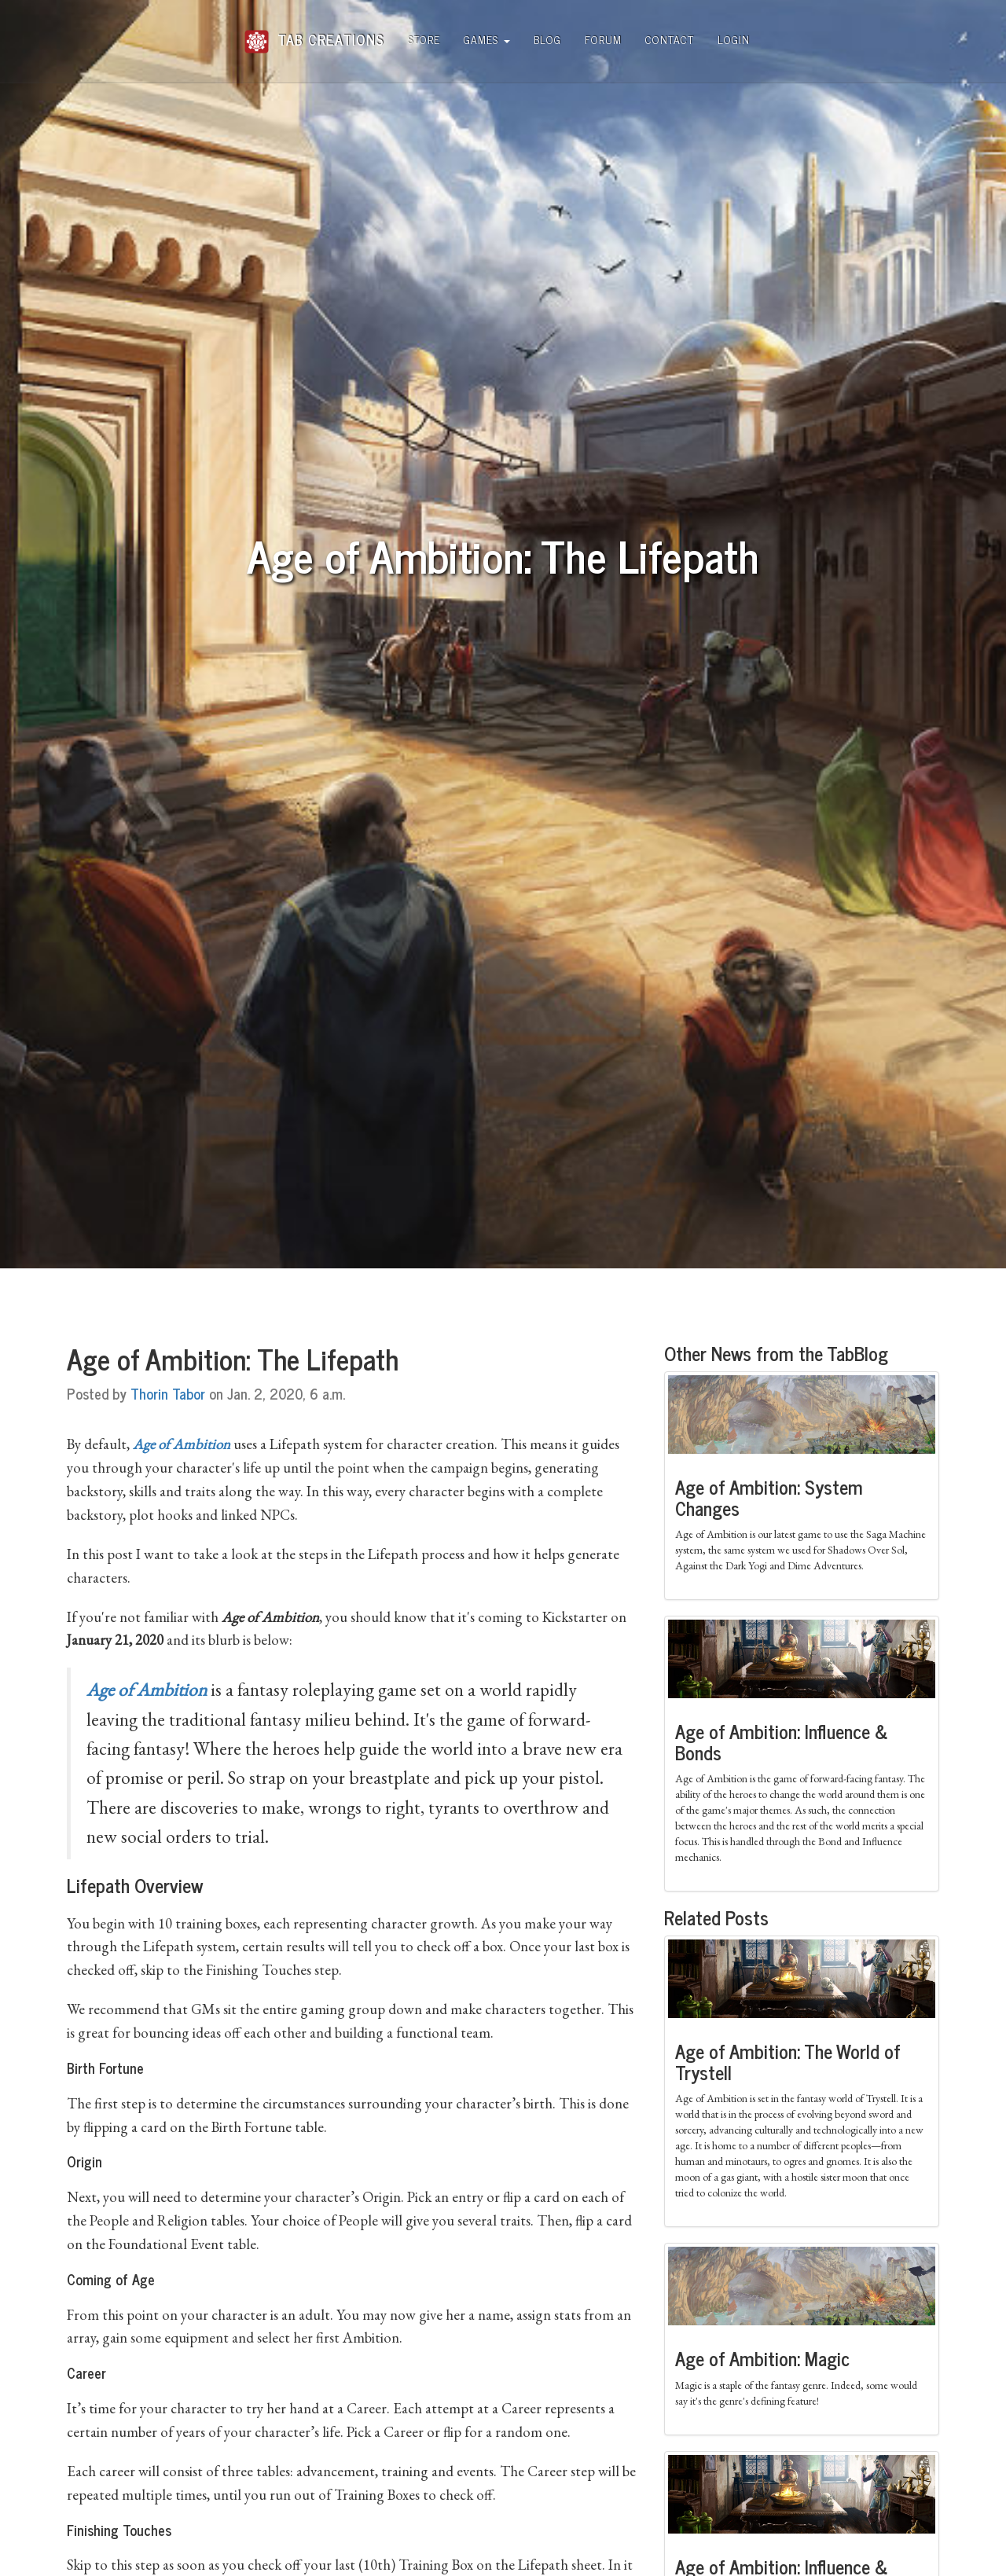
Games (487, 39)
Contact (669, 39)
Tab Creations (314, 33)
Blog (547, 39)
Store (424, 39)
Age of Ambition (146, 1689)
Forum (603, 39)
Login (734, 39)
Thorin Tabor (167, 1393)
